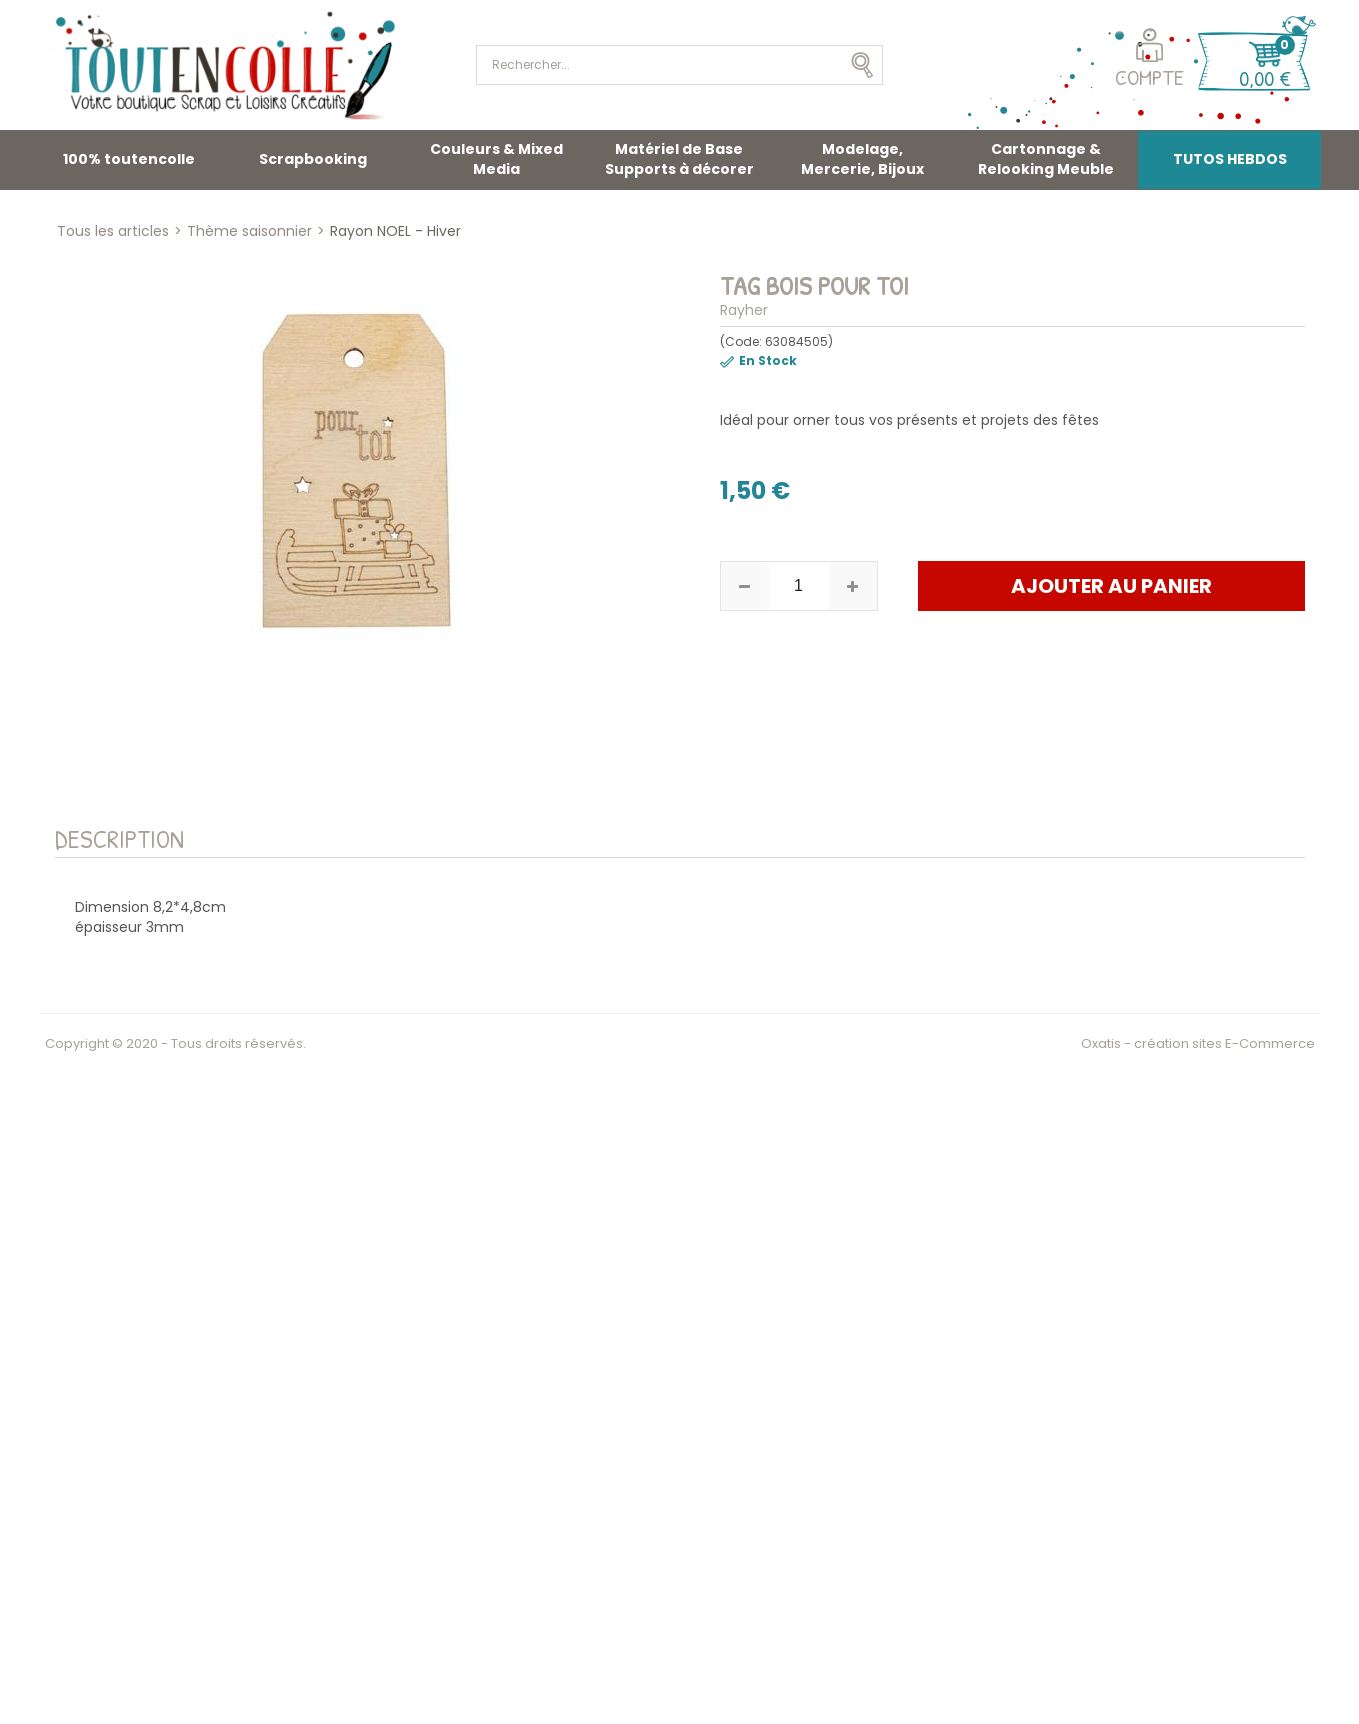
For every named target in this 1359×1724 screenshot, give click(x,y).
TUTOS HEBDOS (1230, 159)
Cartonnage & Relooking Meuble (1046, 159)
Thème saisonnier (249, 231)
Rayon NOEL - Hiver (395, 231)
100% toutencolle (129, 159)
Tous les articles (113, 231)
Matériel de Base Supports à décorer (679, 159)
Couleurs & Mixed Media (496, 159)
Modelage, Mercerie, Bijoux (862, 159)
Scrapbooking (313, 159)
